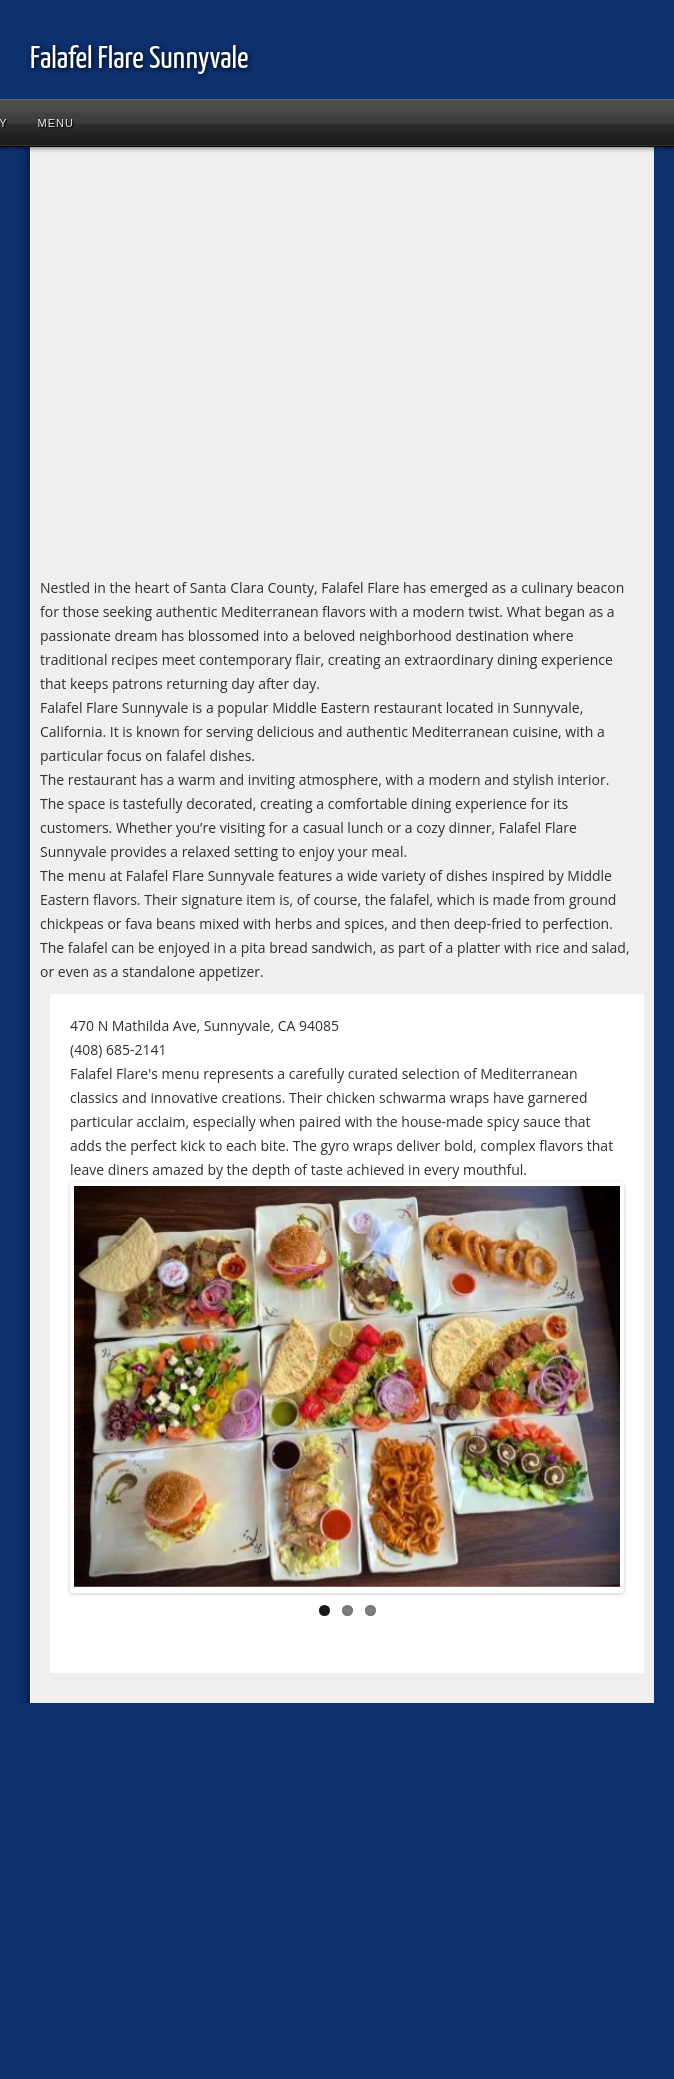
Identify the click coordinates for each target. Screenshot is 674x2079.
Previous (104, 1392)
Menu (56, 123)
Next (590, 1392)
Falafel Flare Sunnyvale (139, 59)
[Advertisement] (187, 369)
